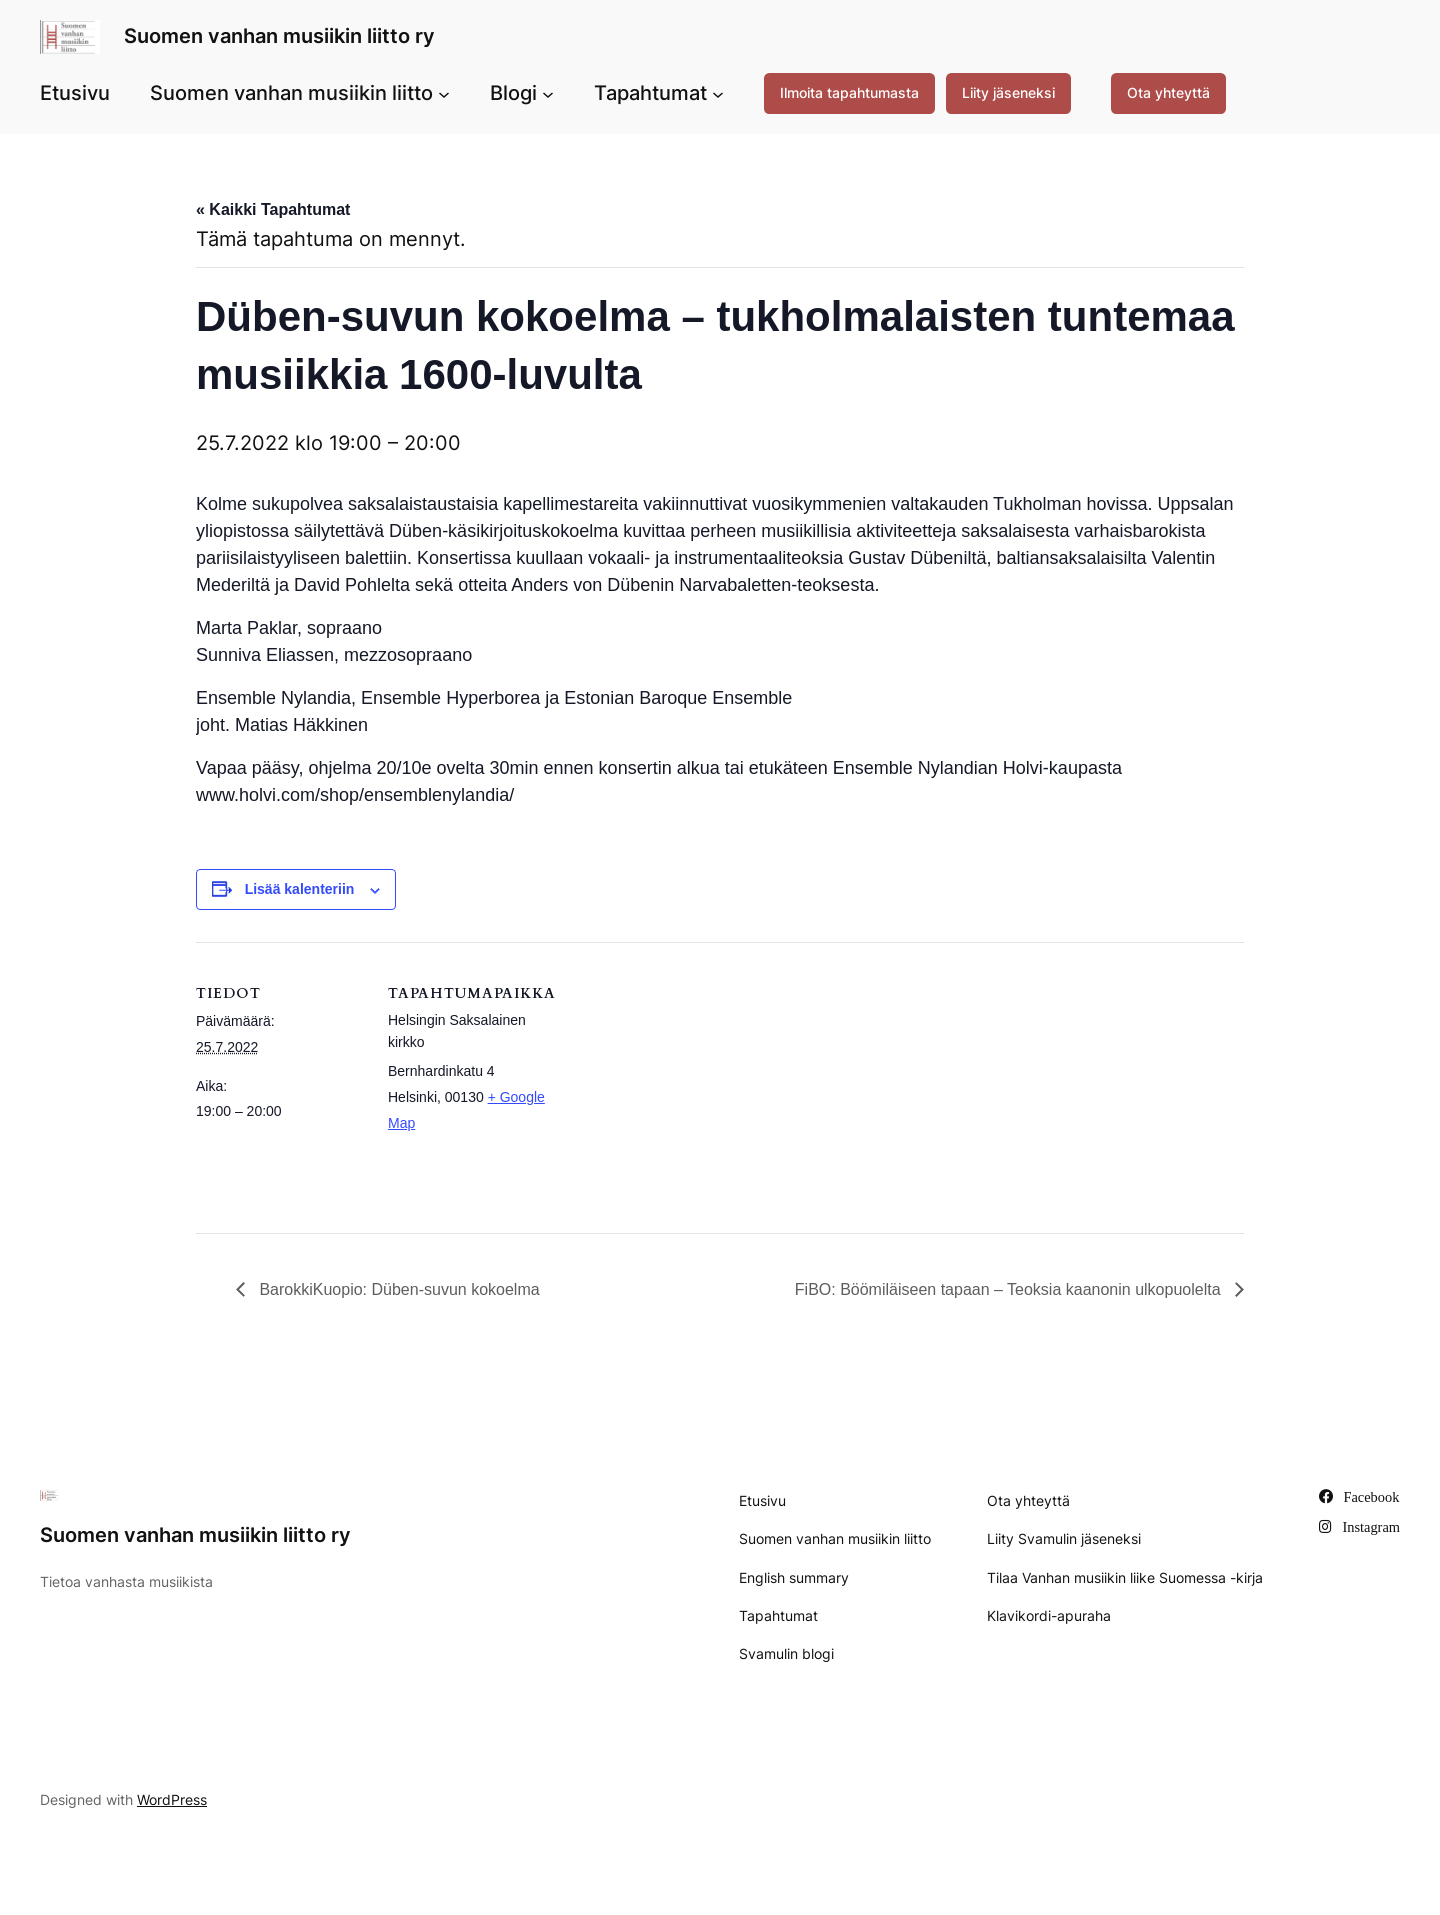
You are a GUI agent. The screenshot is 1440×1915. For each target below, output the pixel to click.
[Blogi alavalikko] (548, 93)
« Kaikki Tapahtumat (273, 209)
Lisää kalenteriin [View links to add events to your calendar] (300, 889)
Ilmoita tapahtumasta (849, 92)
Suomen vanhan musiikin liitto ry (279, 36)
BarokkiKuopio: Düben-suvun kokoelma (397, 1289)
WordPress (172, 1799)
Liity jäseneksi (1008, 92)
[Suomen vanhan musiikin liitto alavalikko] (444, 93)
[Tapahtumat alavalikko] (718, 93)
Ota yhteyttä (1168, 92)
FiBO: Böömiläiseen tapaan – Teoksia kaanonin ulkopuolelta (1010, 1289)
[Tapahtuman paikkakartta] (685, 1080)
